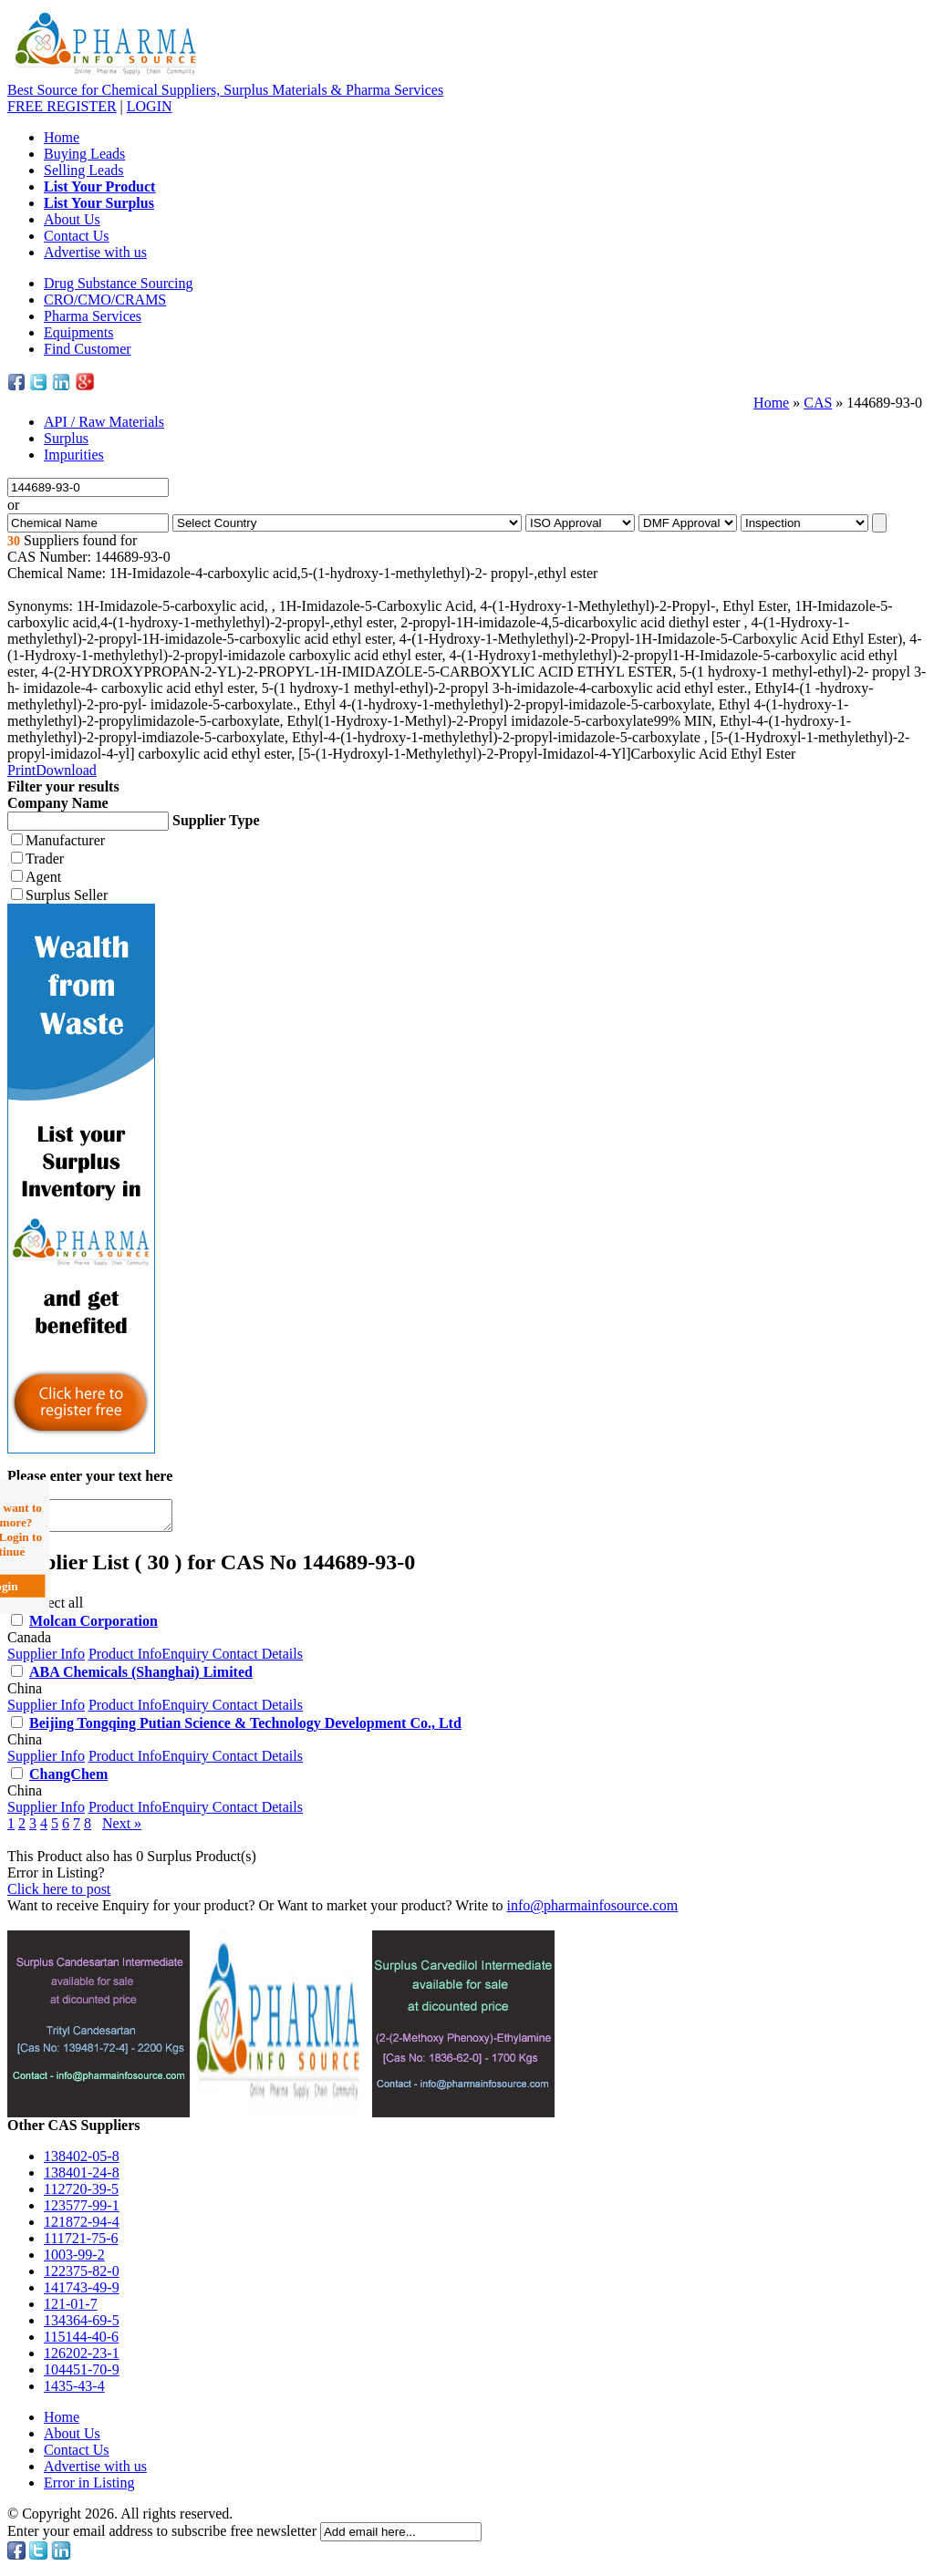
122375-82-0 (81, 2276)
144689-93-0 (884, 402)
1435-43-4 (74, 2391)
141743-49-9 (81, 2293)
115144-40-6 (81, 2342)
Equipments (78, 332)
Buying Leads (84, 153)
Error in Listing (89, 2488)
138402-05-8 (81, 2161)
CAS (818, 402)
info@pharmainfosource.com (593, 1911)
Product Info (124, 1659)
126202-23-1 (81, 2358)
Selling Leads (84, 170)
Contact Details (258, 1659)
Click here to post (58, 1894)
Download (66, 770)
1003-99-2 (74, 2260)
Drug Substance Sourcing (118, 283)
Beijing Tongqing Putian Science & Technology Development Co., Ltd (245, 1728)
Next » (121, 1828)
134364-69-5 (81, 2325)
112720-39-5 (81, 2194)
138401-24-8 (81, 2178)
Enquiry (187, 1659)
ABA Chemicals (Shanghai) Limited (141, 1677)
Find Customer (87, 349)
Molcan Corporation (93, 1626)
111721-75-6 (81, 2243)
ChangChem (68, 1779)
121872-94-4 (81, 2227)
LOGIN (149, 106)
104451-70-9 (81, 2375)
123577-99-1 (81, 2211)
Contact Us (76, 235)
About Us (72, 219)
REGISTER (62, 106)
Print (21, 770)
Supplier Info (46, 1659)
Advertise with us (95, 252)
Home (61, 137)
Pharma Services (92, 316)
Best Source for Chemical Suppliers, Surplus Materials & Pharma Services (225, 90)
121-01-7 (71, 2309)
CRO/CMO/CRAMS (105, 299)
